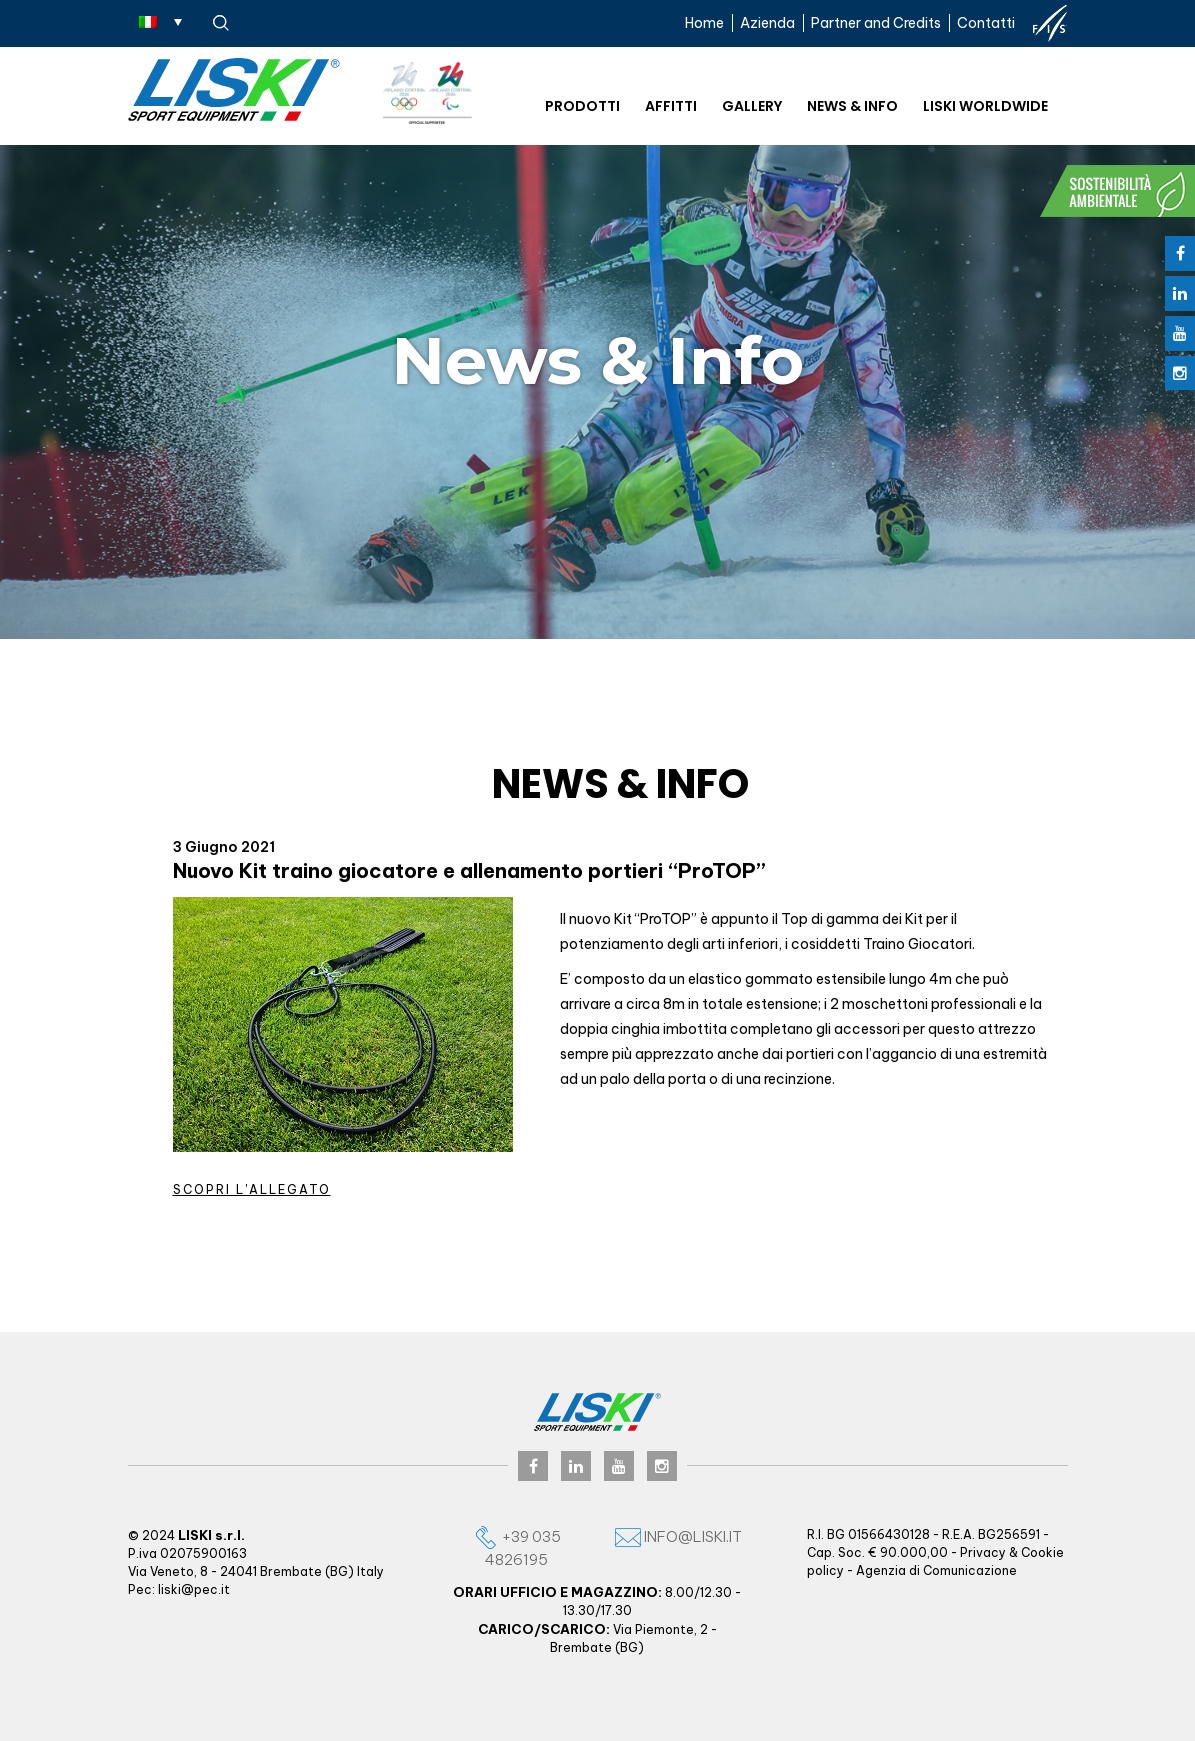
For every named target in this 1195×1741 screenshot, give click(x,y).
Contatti (986, 23)
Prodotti (582, 106)
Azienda (767, 23)
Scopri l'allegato (252, 1189)
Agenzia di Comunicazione (936, 1570)
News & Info (852, 106)
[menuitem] (160, 21)
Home (704, 23)
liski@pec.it (194, 1589)
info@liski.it (678, 1536)
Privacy (983, 1552)
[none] (160, 21)
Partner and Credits (876, 23)
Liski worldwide (985, 106)
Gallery (752, 106)
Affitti (671, 106)
